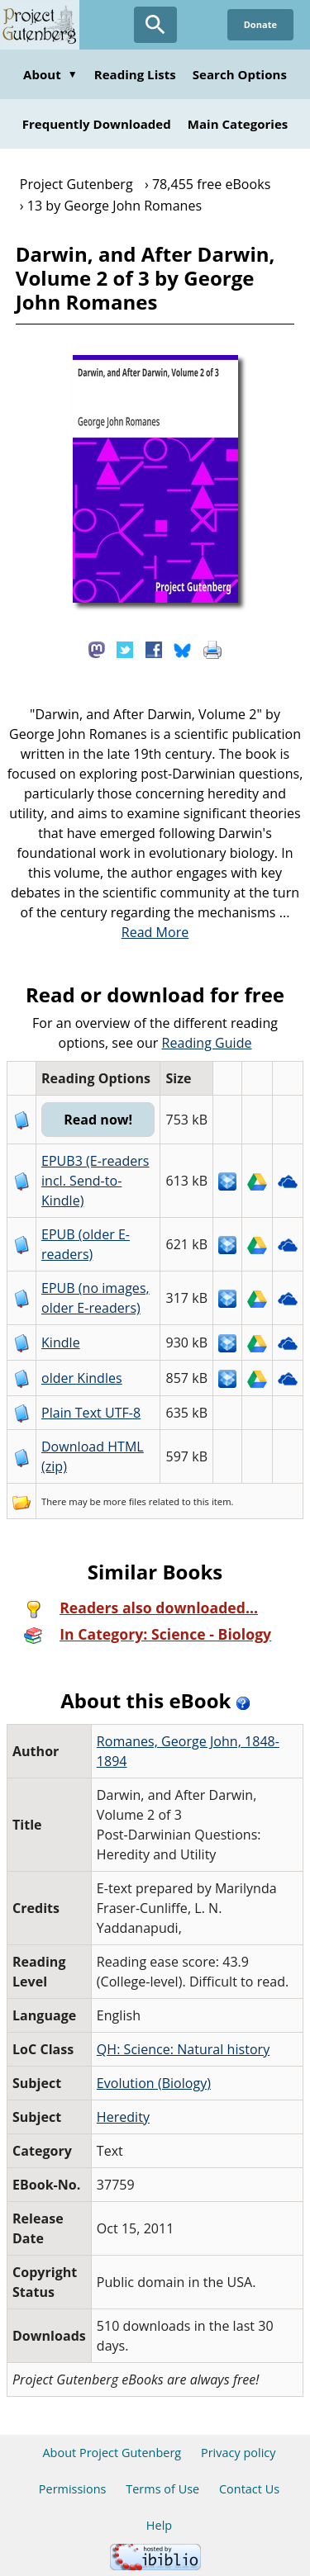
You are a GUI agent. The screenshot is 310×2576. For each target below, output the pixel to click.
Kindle (60, 1342)
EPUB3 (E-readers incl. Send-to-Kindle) (95, 1181)
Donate (260, 24)
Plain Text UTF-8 (91, 1413)
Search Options (240, 74)
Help (159, 2525)
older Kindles (81, 1378)
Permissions (73, 2489)
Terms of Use (162, 2489)
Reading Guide (207, 1043)
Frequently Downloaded (96, 124)
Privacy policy (238, 2452)
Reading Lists (135, 74)
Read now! (98, 1119)
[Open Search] (155, 25)
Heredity (123, 2117)
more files (124, 1501)
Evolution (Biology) (154, 2083)
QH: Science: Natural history (183, 2049)
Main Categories (238, 124)
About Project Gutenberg (111, 2452)
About (50, 74)
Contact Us (249, 2489)
